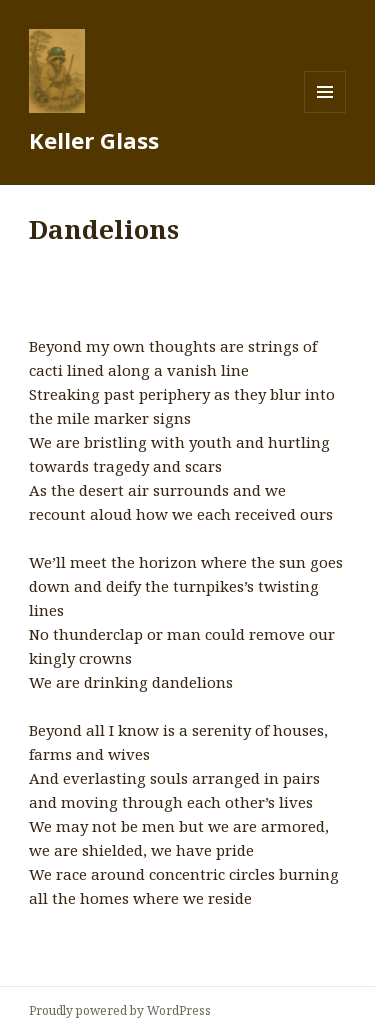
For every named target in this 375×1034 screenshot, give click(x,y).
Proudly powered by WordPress (120, 1010)
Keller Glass (94, 140)
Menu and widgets (325, 112)
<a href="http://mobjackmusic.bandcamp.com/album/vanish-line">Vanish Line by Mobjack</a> (187, 289)
